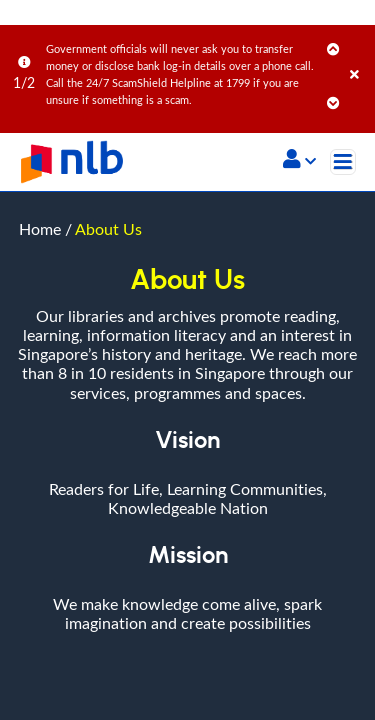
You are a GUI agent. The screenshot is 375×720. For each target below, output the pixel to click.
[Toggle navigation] (343, 162)
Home (40, 37)
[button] (299, 161)
